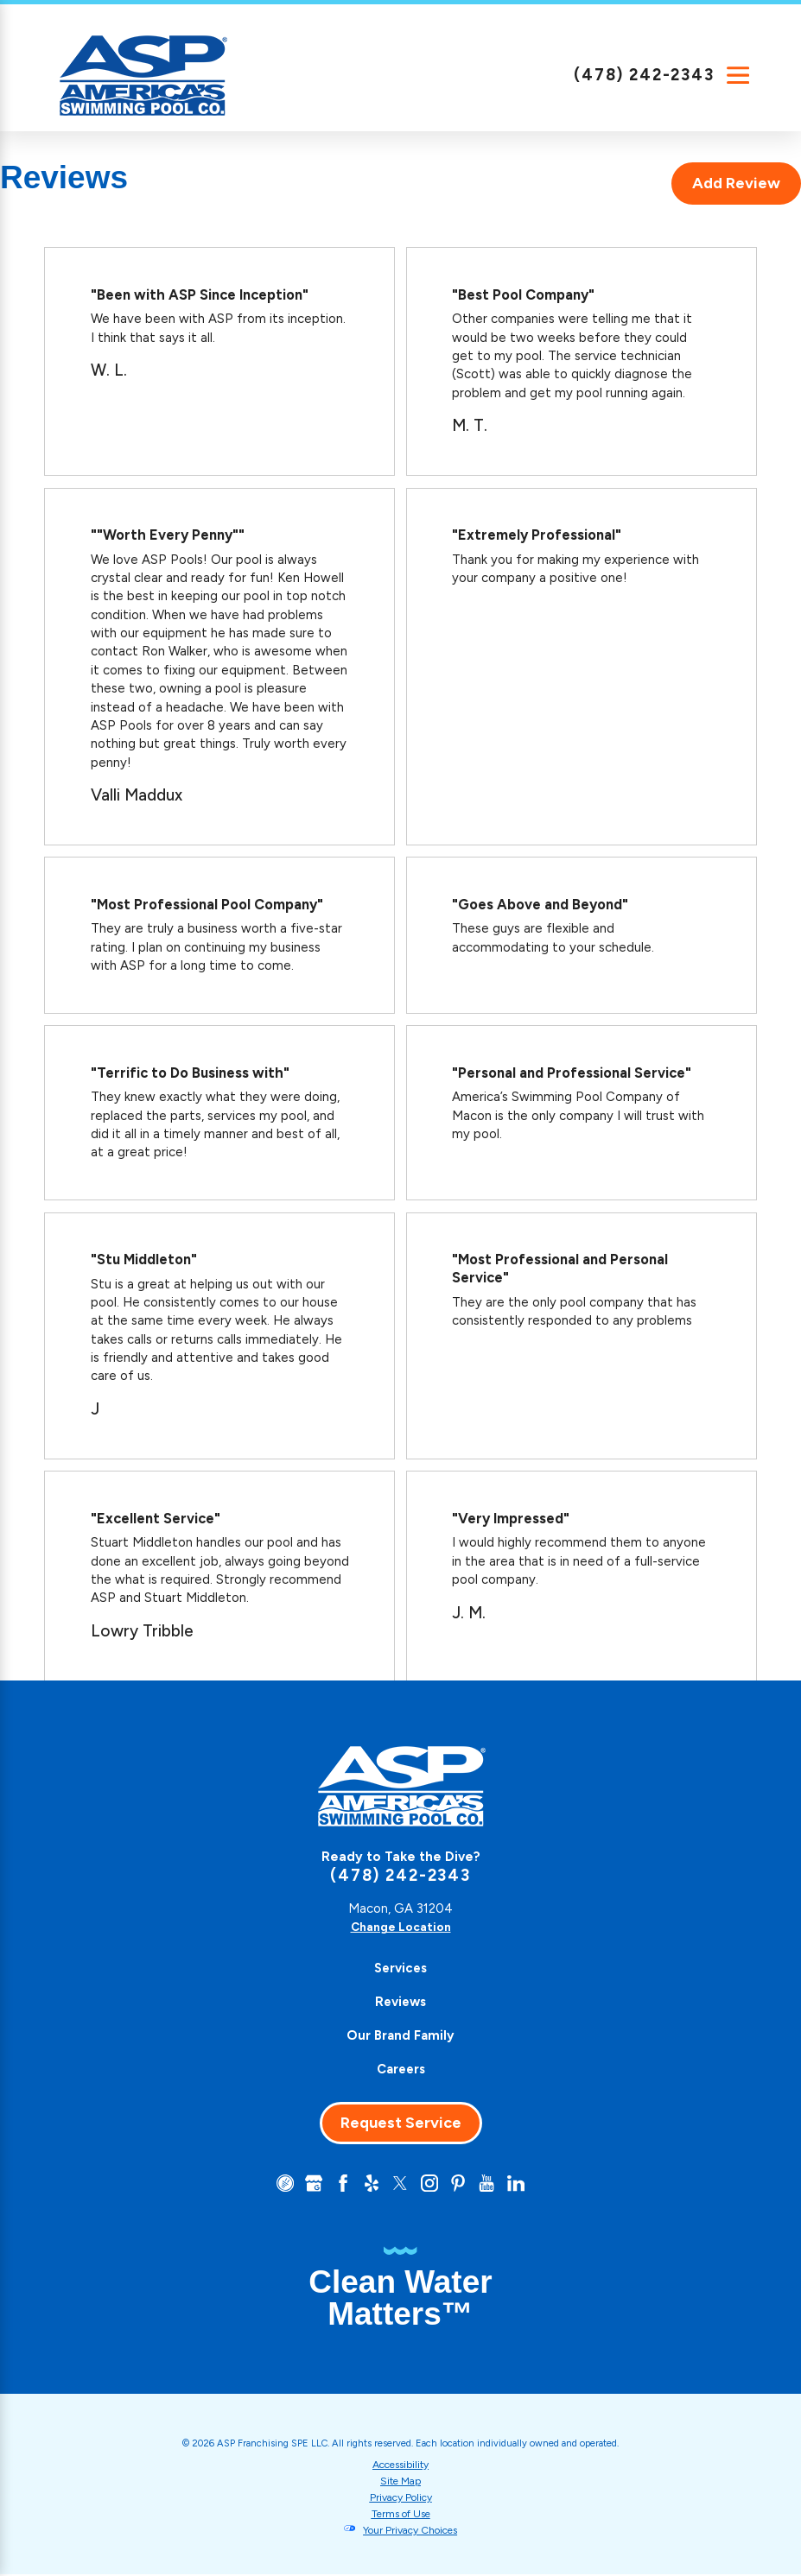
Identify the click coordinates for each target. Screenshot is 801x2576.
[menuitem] (400, 1968)
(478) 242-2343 (644, 75)
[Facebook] (339, 2183)
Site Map (400, 2482)
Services (400, 1968)
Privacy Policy (401, 2498)
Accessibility (401, 2465)
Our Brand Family (400, 2035)
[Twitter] (400, 2183)
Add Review (736, 183)
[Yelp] (369, 2183)
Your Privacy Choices (410, 2532)
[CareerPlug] (278, 2183)
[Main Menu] (738, 75)
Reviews (400, 2002)
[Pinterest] (461, 2183)
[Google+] (309, 2183)
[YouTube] (491, 2183)
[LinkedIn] (522, 2183)
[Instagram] (431, 2183)
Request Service (400, 2122)
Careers (401, 2069)
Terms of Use (400, 2515)
